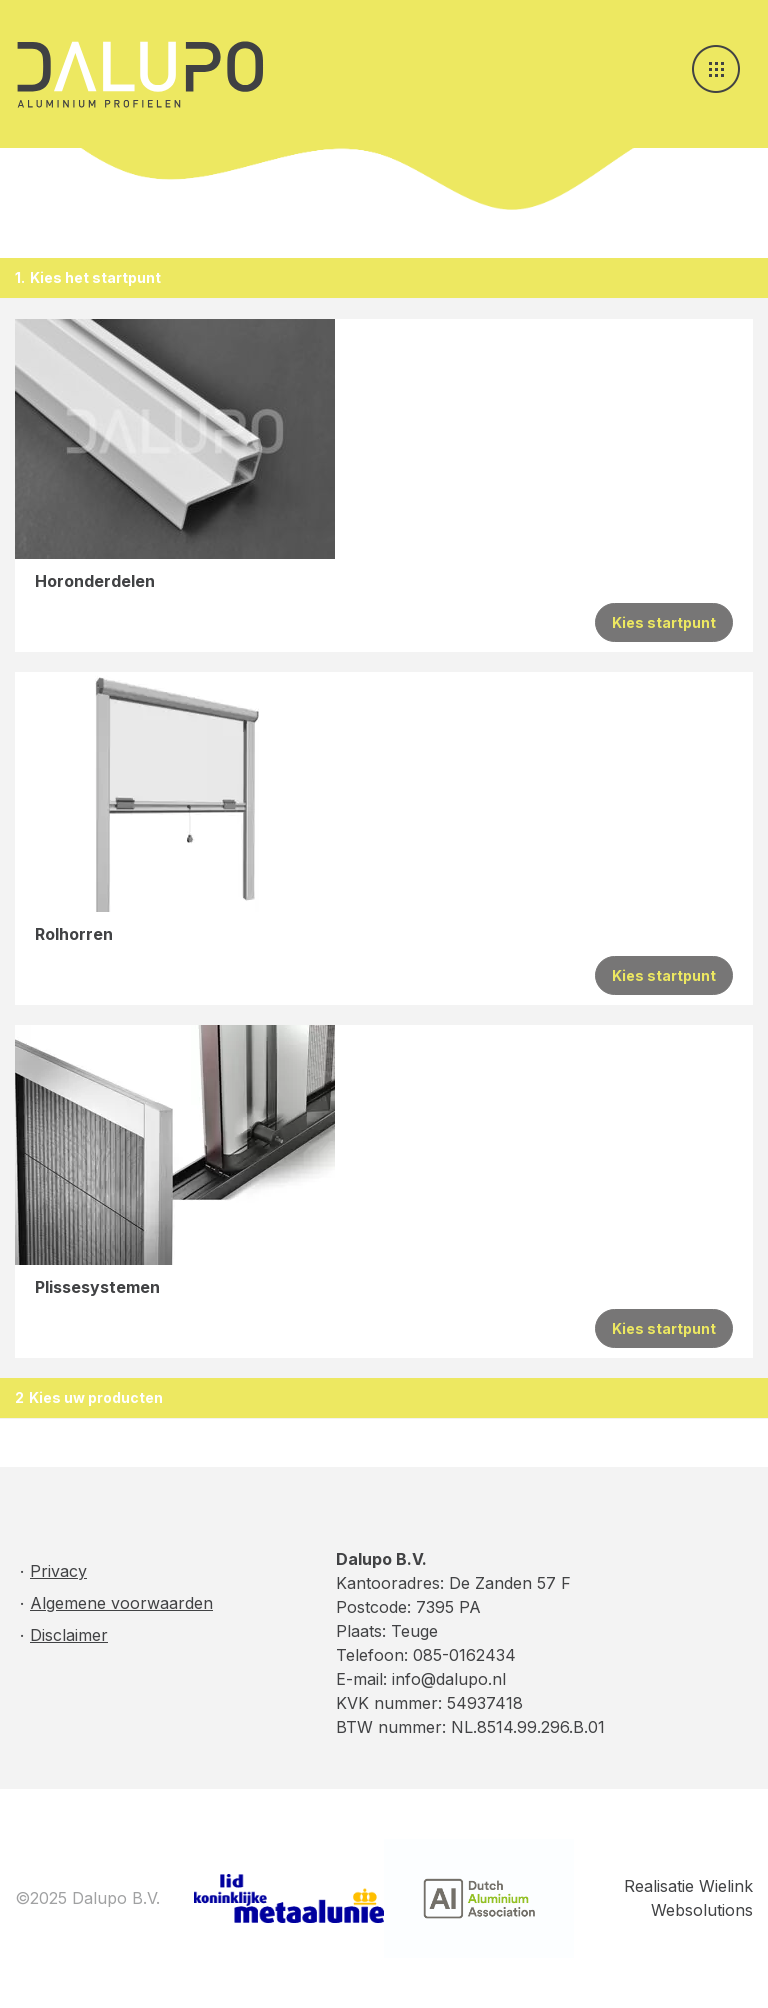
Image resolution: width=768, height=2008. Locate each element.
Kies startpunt (664, 622)
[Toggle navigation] (716, 69)
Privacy (58, 1571)
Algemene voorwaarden (121, 1603)
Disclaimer (69, 1635)
